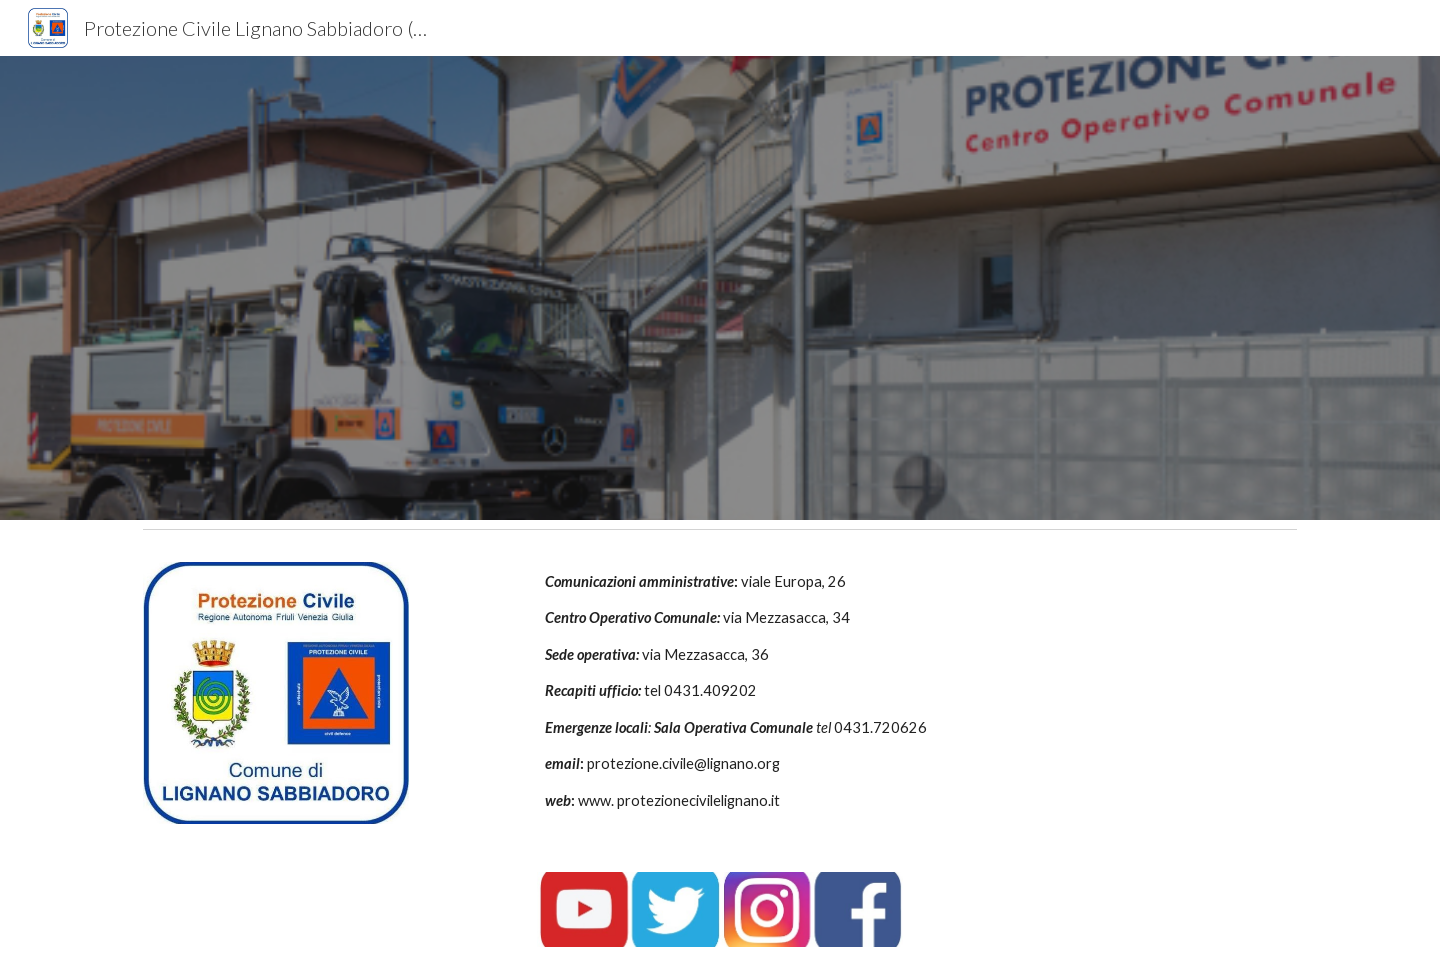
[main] (818, 691)
